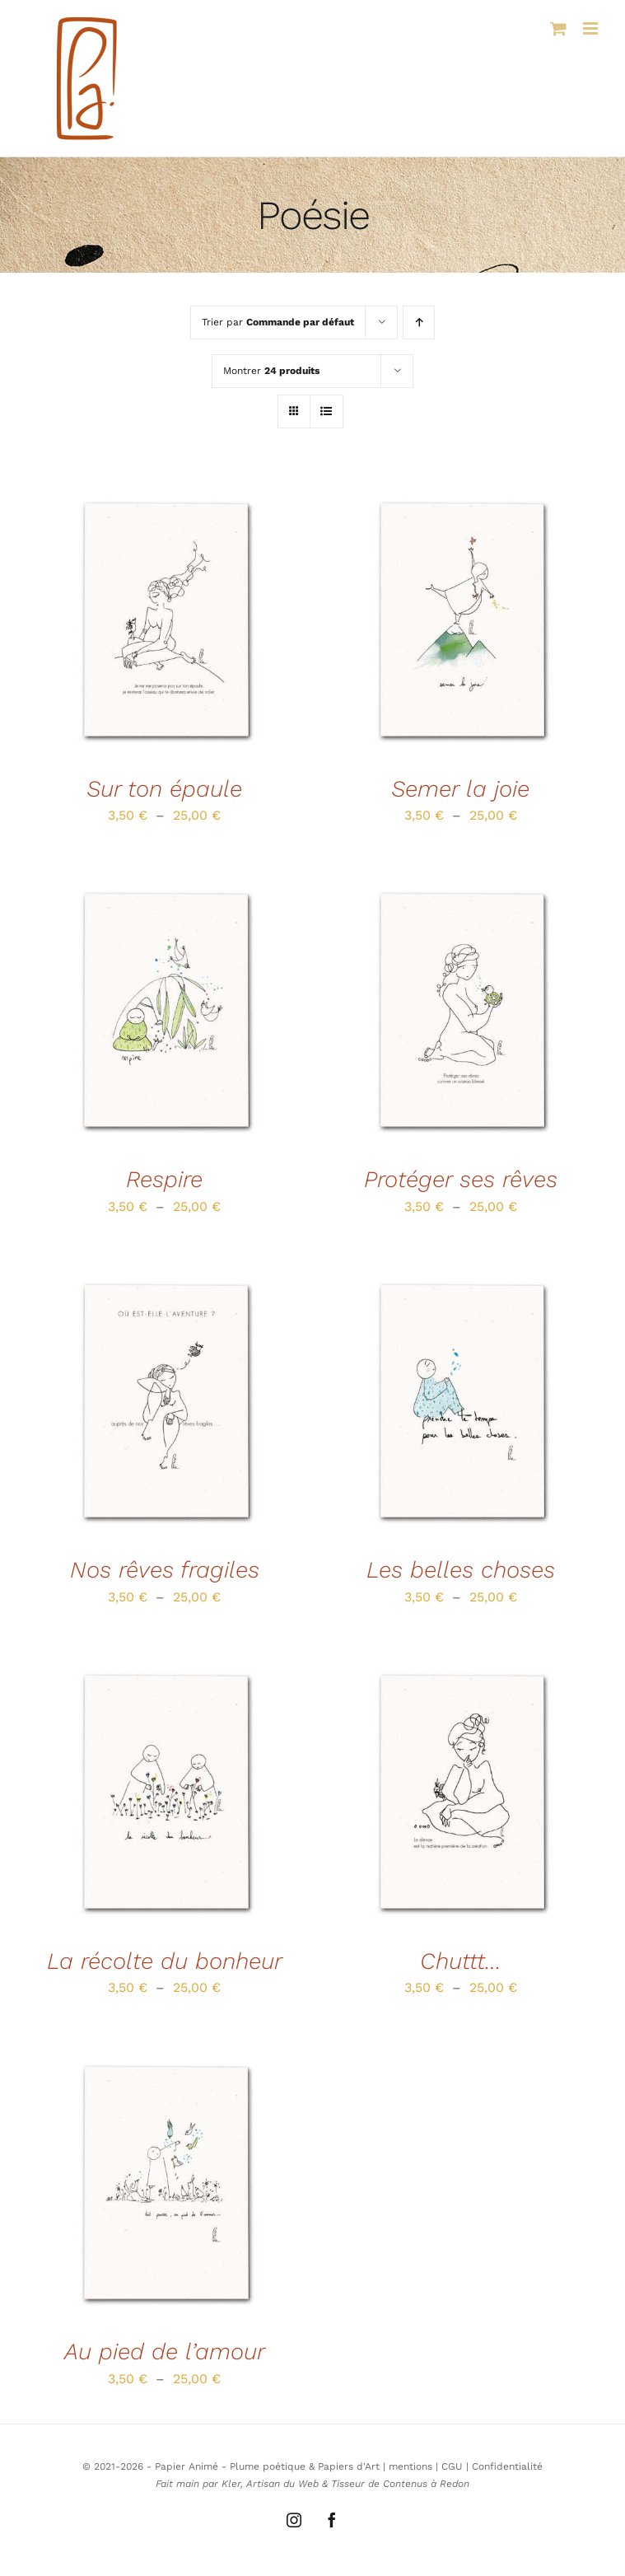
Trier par (278, 322)
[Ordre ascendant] (419, 322)
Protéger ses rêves (460, 1179)
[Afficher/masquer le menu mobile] (591, 28)
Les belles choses (460, 1569)
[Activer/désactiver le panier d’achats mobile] (558, 28)
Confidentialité (507, 2466)
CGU (452, 2466)
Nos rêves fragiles (164, 1569)
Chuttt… (460, 1961)
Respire (164, 1179)
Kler (231, 2484)
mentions (410, 2466)
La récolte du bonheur (164, 1961)
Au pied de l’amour (164, 2351)
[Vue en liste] (326, 411)
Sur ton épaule (164, 788)
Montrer (271, 370)
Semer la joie (460, 788)
